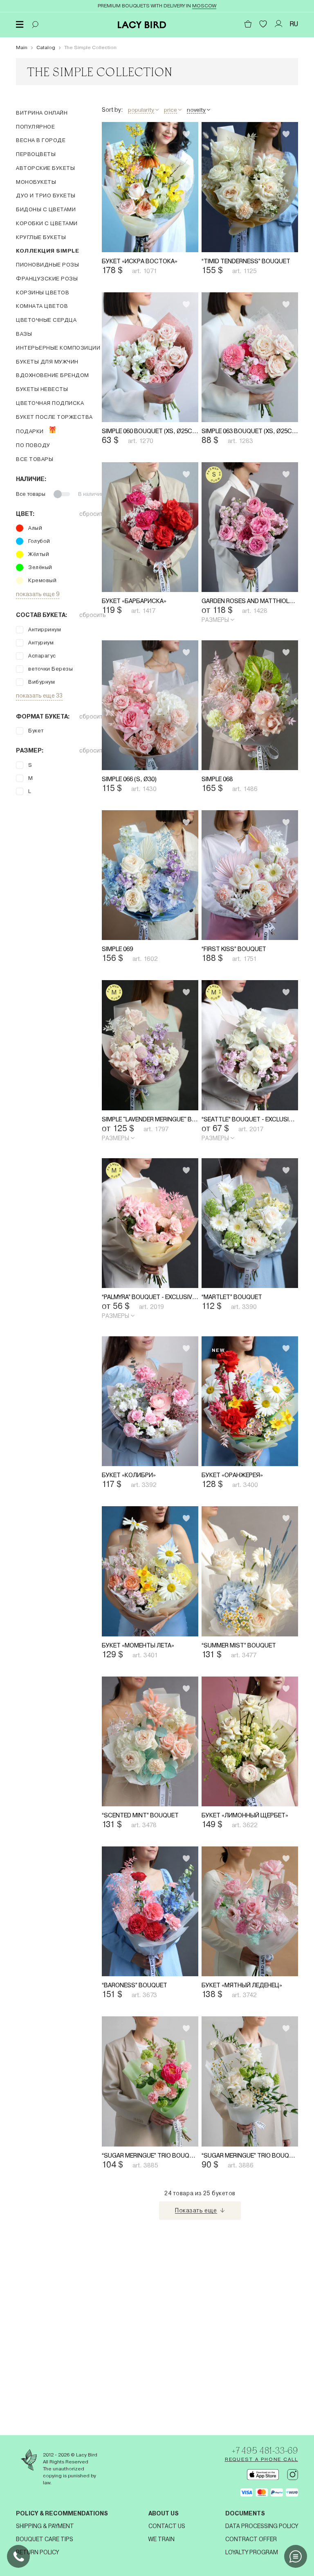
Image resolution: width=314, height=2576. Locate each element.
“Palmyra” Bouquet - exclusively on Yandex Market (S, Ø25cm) (155, 1404)
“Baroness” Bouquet (139, 2154)
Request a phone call (261, 2459)
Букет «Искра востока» (144, 276)
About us (163, 2513)
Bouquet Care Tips (44, 2539)
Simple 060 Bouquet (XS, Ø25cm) (155, 461)
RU (293, 24)
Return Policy (37, 2552)
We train (161, 2539)
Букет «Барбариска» (138, 647)
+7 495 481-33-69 (258, 2449)
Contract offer (251, 2539)
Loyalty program (251, 2552)
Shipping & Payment (45, 2526)
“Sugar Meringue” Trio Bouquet (155, 2339)
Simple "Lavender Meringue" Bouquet (155, 1211)
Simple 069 (120, 1025)
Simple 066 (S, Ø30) (133, 840)
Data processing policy (261, 2526)
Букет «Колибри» (132, 1597)
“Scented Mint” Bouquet (146, 1968)
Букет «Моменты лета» (144, 1783)
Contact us (166, 2526)
